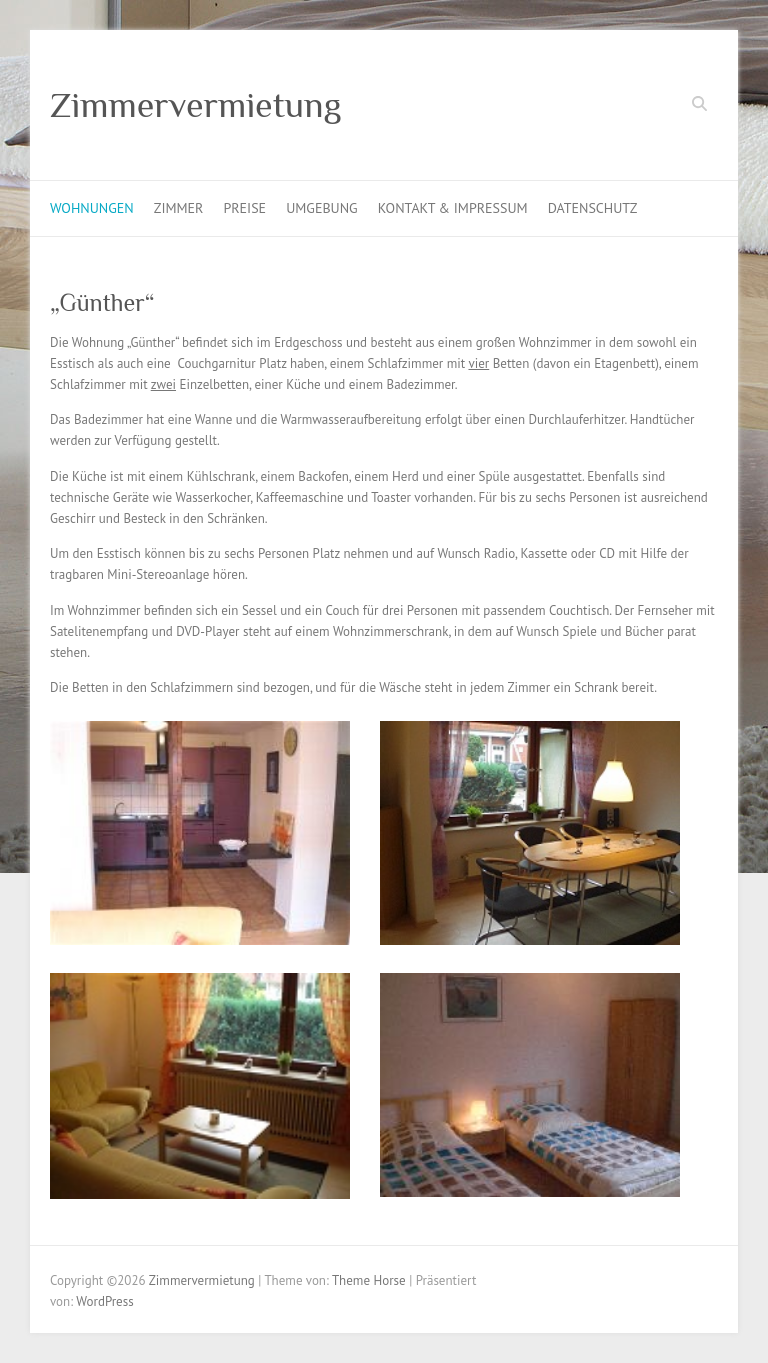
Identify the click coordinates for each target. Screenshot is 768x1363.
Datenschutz (593, 208)
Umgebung (322, 208)
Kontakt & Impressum (453, 208)
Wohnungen (92, 208)
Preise (244, 208)
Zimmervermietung (195, 105)
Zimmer (179, 208)
